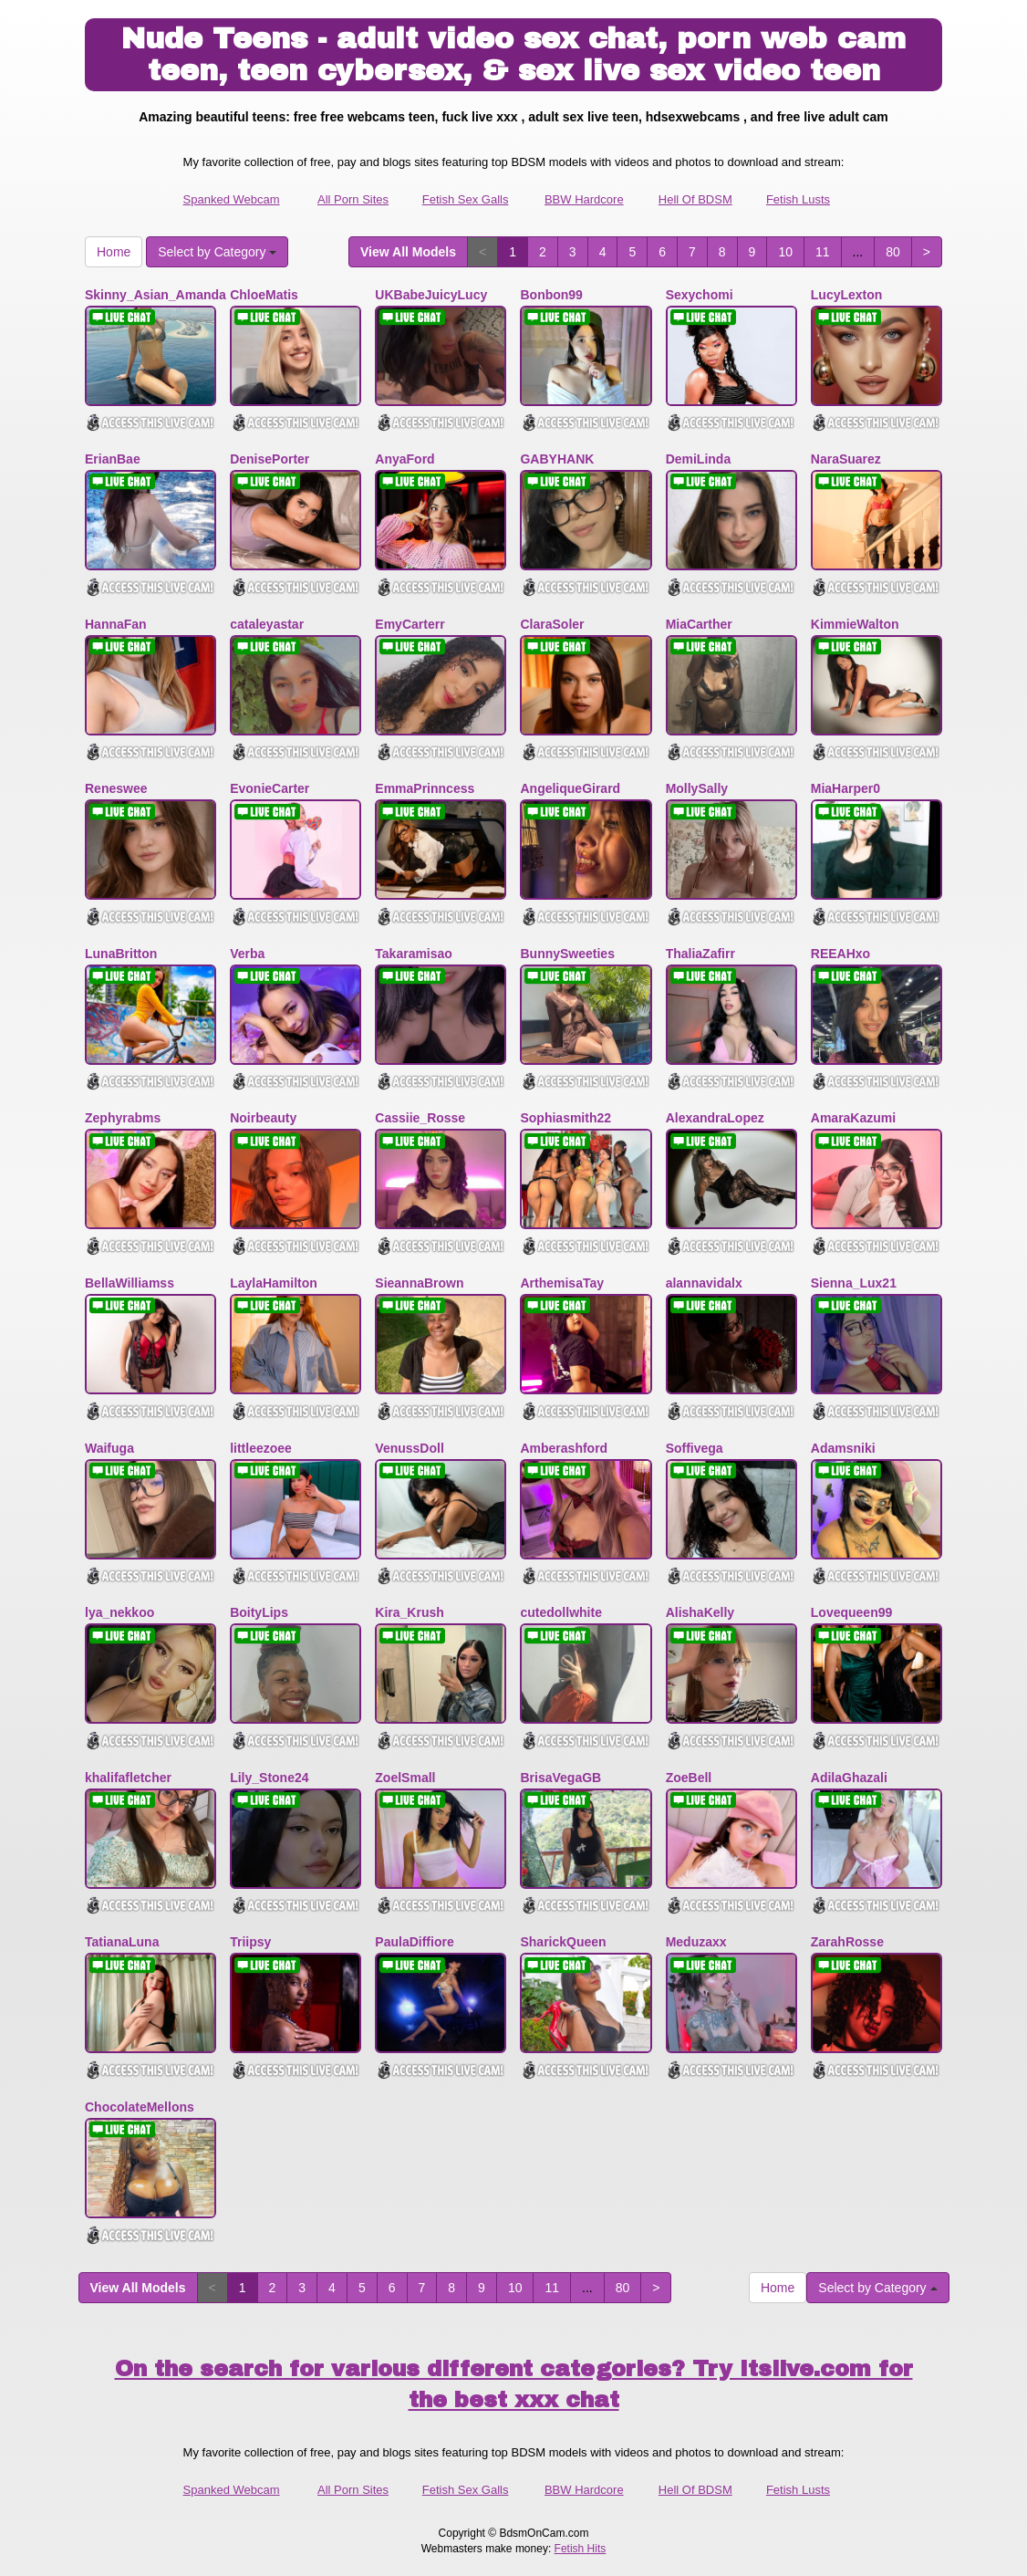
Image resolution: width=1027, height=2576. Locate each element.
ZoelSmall (405, 1777)
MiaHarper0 (845, 788)
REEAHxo (840, 953)
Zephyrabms (123, 1118)
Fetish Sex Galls (465, 199)
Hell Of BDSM (695, 199)
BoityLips (259, 1612)
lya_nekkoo (119, 1612)
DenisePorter (269, 459)
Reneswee (116, 788)
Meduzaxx (696, 1942)
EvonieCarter (269, 788)
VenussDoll (409, 1448)
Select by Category (217, 252)
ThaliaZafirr (700, 953)
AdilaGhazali (849, 1777)
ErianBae (112, 459)
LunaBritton (121, 953)
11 (822, 252)
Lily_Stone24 (269, 1777)
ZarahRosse (847, 1942)
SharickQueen (563, 1942)
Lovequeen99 (851, 1612)
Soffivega (694, 1448)
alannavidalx (704, 1283)
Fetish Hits (581, 2548)
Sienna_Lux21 (854, 1283)
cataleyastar (267, 624)
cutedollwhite (560, 1612)
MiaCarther (699, 624)
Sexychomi (699, 294)
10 (785, 252)
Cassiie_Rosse (420, 1118)
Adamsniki (843, 1448)
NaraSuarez (846, 459)
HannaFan (116, 624)
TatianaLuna (122, 1942)
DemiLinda (698, 459)
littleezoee (261, 1448)
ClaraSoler (552, 624)
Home (113, 252)
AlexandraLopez (715, 1118)
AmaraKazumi (853, 1118)
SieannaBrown (419, 1283)
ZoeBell (689, 1777)
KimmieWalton (855, 624)
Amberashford (563, 1448)
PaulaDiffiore (414, 1942)
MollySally (697, 788)
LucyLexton (847, 294)
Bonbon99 (551, 294)
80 (893, 252)
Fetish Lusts (798, 199)
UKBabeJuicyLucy (431, 294)
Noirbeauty (263, 1118)
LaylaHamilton (273, 1283)
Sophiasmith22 (565, 1118)
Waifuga (109, 1448)
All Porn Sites (353, 199)
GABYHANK (557, 459)
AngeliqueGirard (570, 788)
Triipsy (250, 1942)
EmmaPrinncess (424, 788)
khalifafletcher (128, 1777)
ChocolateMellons (139, 2107)
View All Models (408, 252)
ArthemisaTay (562, 1283)
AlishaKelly (700, 1612)
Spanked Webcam (231, 199)
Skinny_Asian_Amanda (155, 294)
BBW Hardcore (584, 199)
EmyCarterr (409, 624)
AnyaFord (404, 459)
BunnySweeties (567, 953)
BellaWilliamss (129, 1283)
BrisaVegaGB (560, 1777)
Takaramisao (413, 953)
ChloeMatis (264, 294)
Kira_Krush (409, 1612)
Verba (247, 953)
